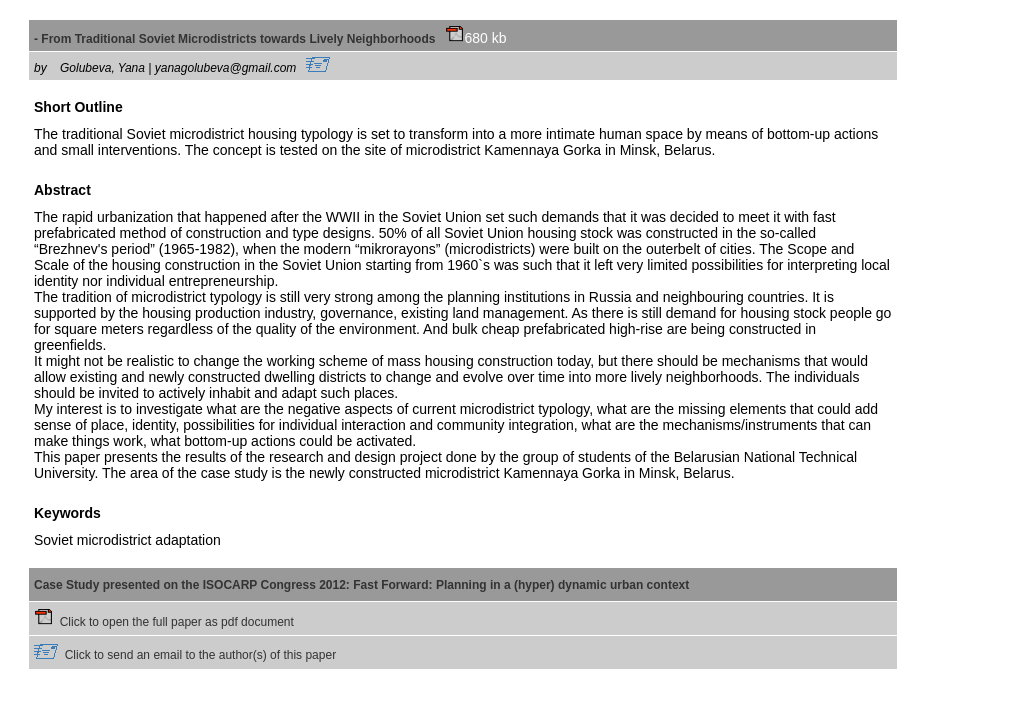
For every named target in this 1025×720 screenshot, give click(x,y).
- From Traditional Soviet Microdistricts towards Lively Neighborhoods (249, 39)
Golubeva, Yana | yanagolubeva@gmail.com (195, 68)
